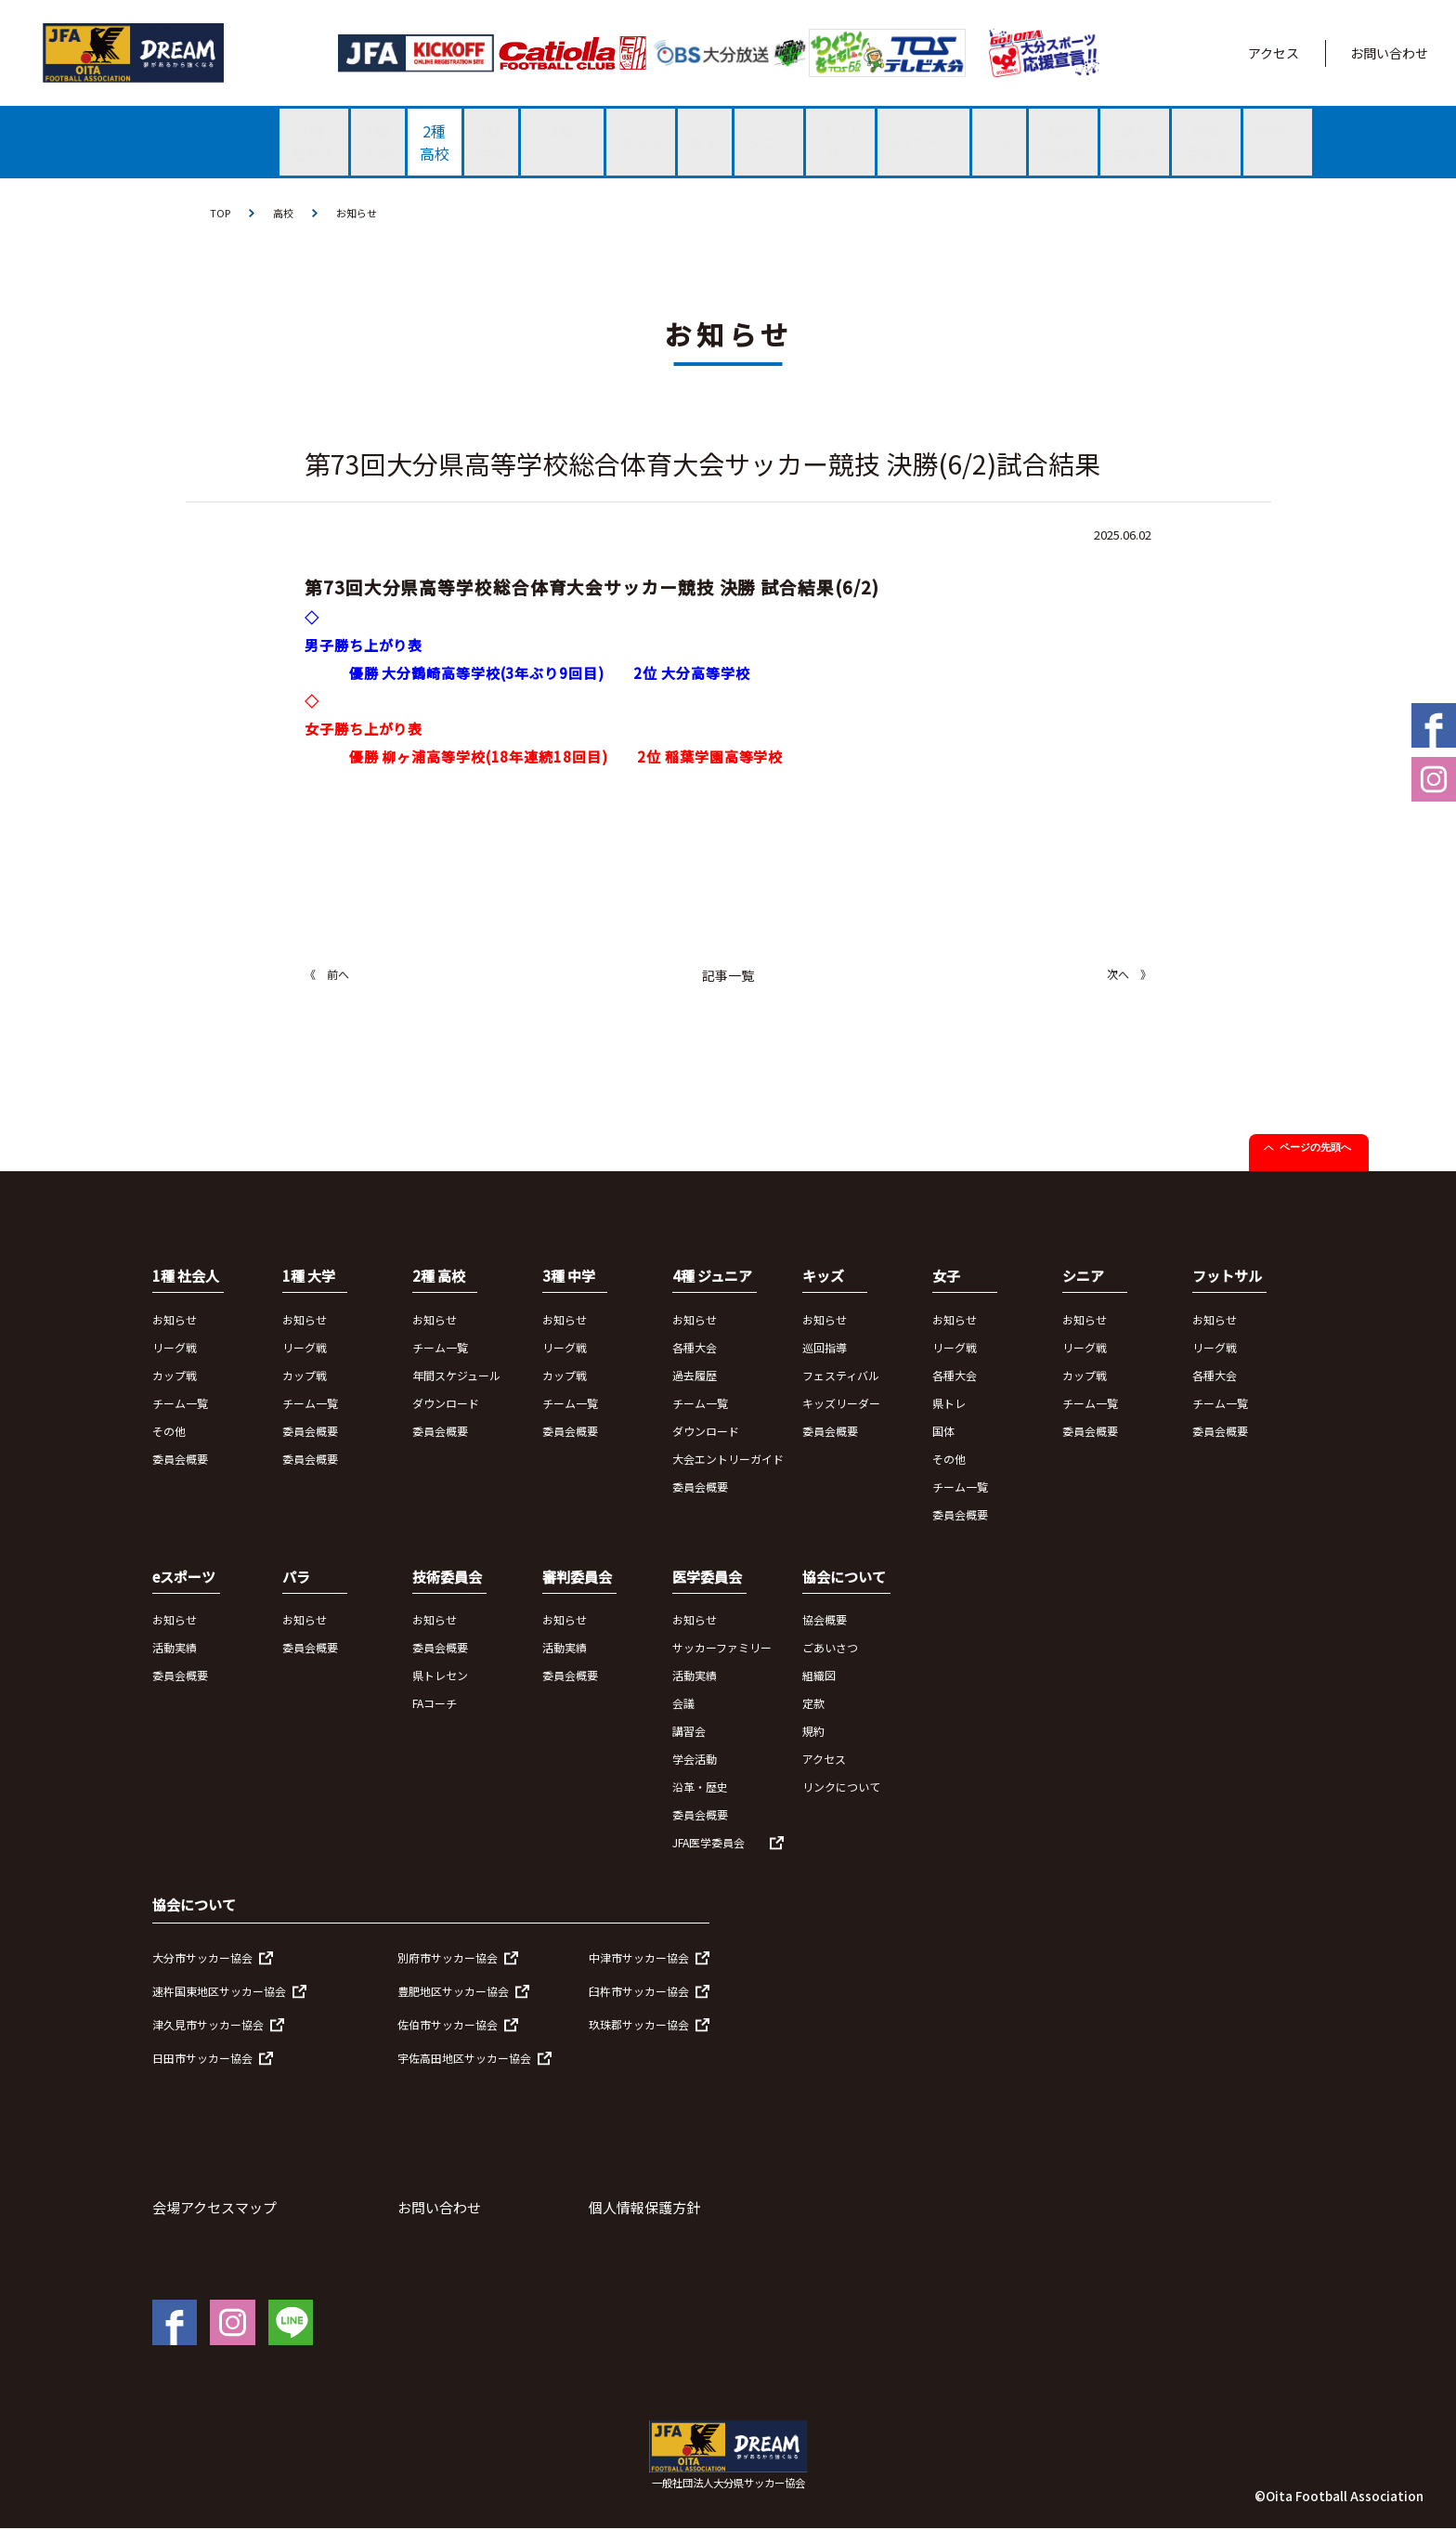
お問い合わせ (1389, 53)
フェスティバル (840, 1376)
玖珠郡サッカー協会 (639, 2025)
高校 (286, 213)
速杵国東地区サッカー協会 (219, 1992)
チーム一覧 (180, 1404)
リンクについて (841, 1788)
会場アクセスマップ (214, 2208)
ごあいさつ (830, 1649)
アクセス (1273, 53)
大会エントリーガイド (728, 1459)
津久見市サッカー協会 (208, 2025)
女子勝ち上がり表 (363, 730)
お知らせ (362, 213)
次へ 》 (1129, 976)
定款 (813, 1705)
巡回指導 (824, 1348)
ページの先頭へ (1315, 1148)
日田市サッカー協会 (202, 2059)
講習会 (689, 1733)
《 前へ (327, 976)
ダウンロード (445, 1404)
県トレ (949, 1404)
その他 (169, 1432)
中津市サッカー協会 (639, 1958)
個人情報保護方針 (644, 2208)
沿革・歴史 (700, 1788)
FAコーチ (434, 1705)
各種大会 (694, 1348)
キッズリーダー (841, 1404)
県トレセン (440, 1677)
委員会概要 (180, 1459)
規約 (813, 1733)
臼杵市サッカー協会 (639, 1992)
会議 (683, 1705)
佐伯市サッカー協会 (447, 2025)
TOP (221, 213)
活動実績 (174, 1649)
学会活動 (694, 1760)
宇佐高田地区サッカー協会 (464, 2059)
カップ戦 (174, 1376)
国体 (943, 1432)
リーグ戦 (174, 1348)
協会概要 (824, 1621)
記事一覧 (728, 977)
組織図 (819, 1677)
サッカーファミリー (722, 1649)
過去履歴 (694, 1376)
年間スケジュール (456, 1376)
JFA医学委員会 (708, 1844)
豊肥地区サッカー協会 (453, 1992)
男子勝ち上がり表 (363, 647)
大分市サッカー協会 (202, 1958)
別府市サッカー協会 (447, 1958)
